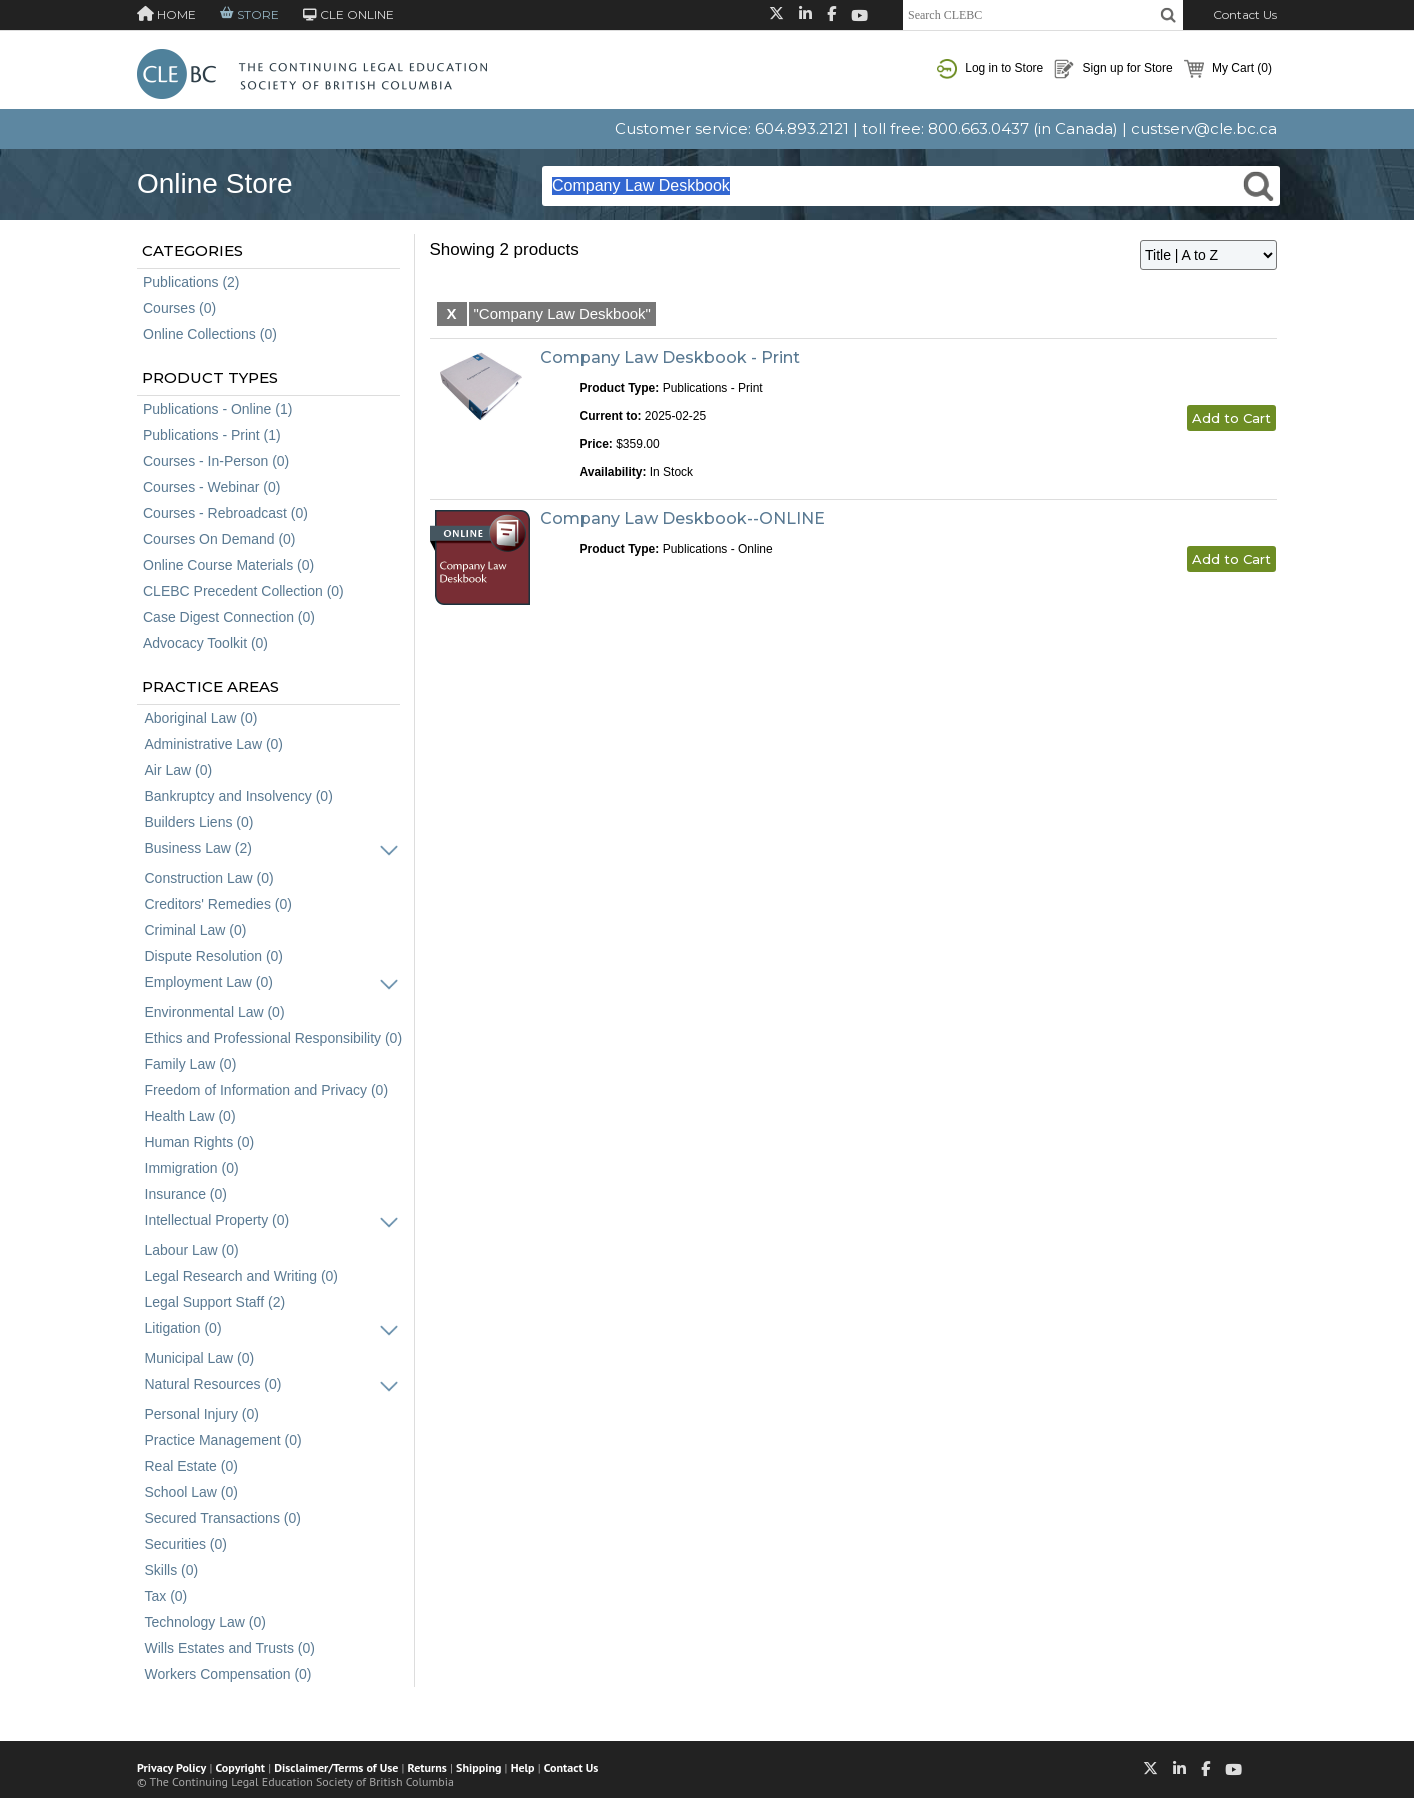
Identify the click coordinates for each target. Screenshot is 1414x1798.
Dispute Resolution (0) (214, 956)
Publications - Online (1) (217, 409)
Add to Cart (1231, 418)
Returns (427, 1767)
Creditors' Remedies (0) (218, 904)
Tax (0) (166, 1596)
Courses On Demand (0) (219, 539)
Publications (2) (191, 282)
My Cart (1228, 69)
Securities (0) (186, 1544)
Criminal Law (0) (196, 930)
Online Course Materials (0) (228, 565)
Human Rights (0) (200, 1142)
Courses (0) (179, 308)
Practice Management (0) (223, 1440)
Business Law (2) (198, 848)
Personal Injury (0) (202, 1414)
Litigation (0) (183, 1328)
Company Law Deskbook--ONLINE (682, 518)
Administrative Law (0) (214, 744)
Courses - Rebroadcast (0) (225, 513)
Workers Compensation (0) (228, 1674)
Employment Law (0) (209, 982)
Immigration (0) (192, 1168)
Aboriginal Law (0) (201, 718)
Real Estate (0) (191, 1466)
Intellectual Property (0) (217, 1220)
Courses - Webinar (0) (211, 487)
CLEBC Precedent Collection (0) (243, 591)
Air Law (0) (179, 770)
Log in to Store (990, 69)
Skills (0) (172, 1570)
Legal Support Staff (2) (215, 1302)
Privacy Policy (171, 1767)
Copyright (240, 1767)
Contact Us (1245, 14)
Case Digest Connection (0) (229, 617)
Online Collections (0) (210, 334)
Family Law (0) (191, 1064)
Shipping (478, 1767)
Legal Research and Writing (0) (242, 1276)
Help (523, 1767)
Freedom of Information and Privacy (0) (267, 1090)
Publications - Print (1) (212, 435)
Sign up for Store (1113, 69)
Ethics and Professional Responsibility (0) (274, 1038)
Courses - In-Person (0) (216, 461)
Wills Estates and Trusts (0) (230, 1648)
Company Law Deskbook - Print (670, 357)
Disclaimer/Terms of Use (336, 1767)
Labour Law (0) (192, 1250)
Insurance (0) (186, 1194)
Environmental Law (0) (215, 1012)
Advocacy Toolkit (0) (205, 643)
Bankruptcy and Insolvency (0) (239, 796)
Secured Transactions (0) (223, 1518)
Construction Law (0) (209, 878)
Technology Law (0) (205, 1622)
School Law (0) (191, 1492)
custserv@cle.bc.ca (1204, 128)
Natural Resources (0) (213, 1384)
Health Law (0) (190, 1116)
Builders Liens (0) (199, 822)
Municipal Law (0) (200, 1358)
